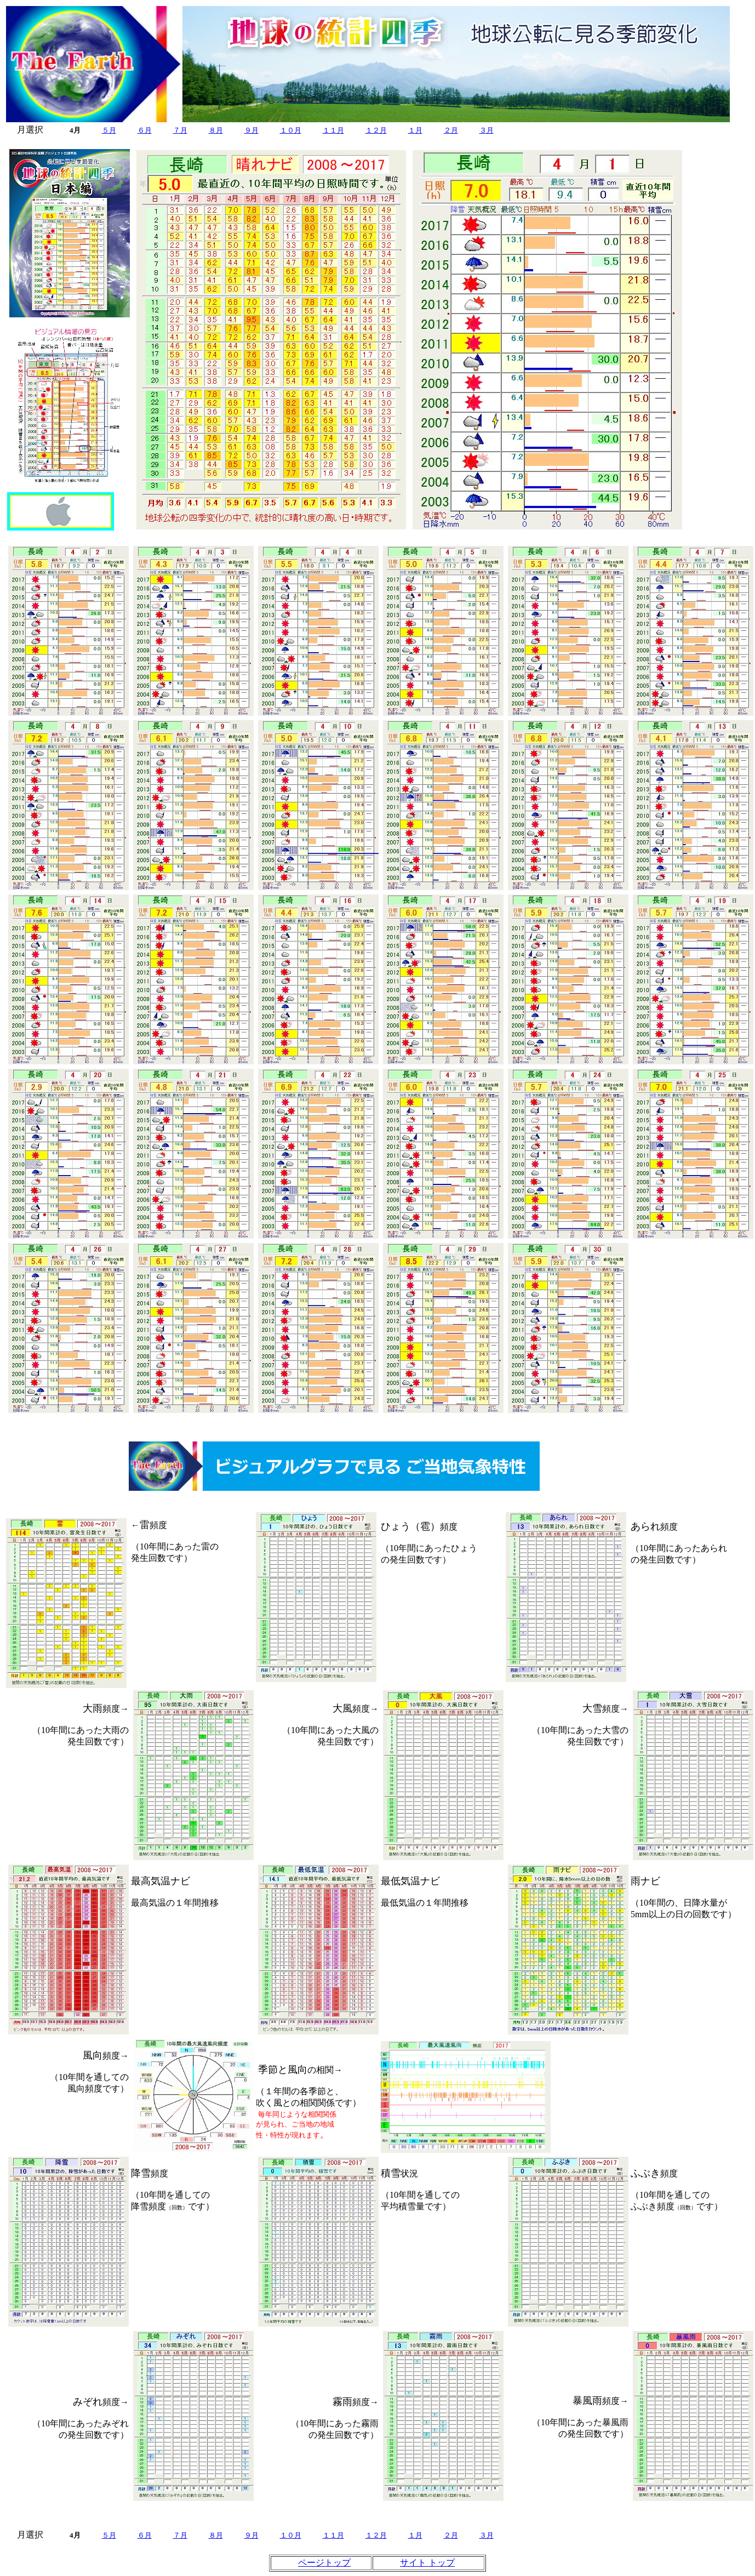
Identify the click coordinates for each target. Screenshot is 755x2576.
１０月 (290, 130)
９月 (251, 130)
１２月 (376, 130)
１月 (415, 130)
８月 (216, 130)
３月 (486, 130)
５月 (109, 130)
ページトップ (324, 2562)
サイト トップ (427, 2562)
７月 (180, 130)
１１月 (333, 130)
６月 (145, 130)
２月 (451, 130)
